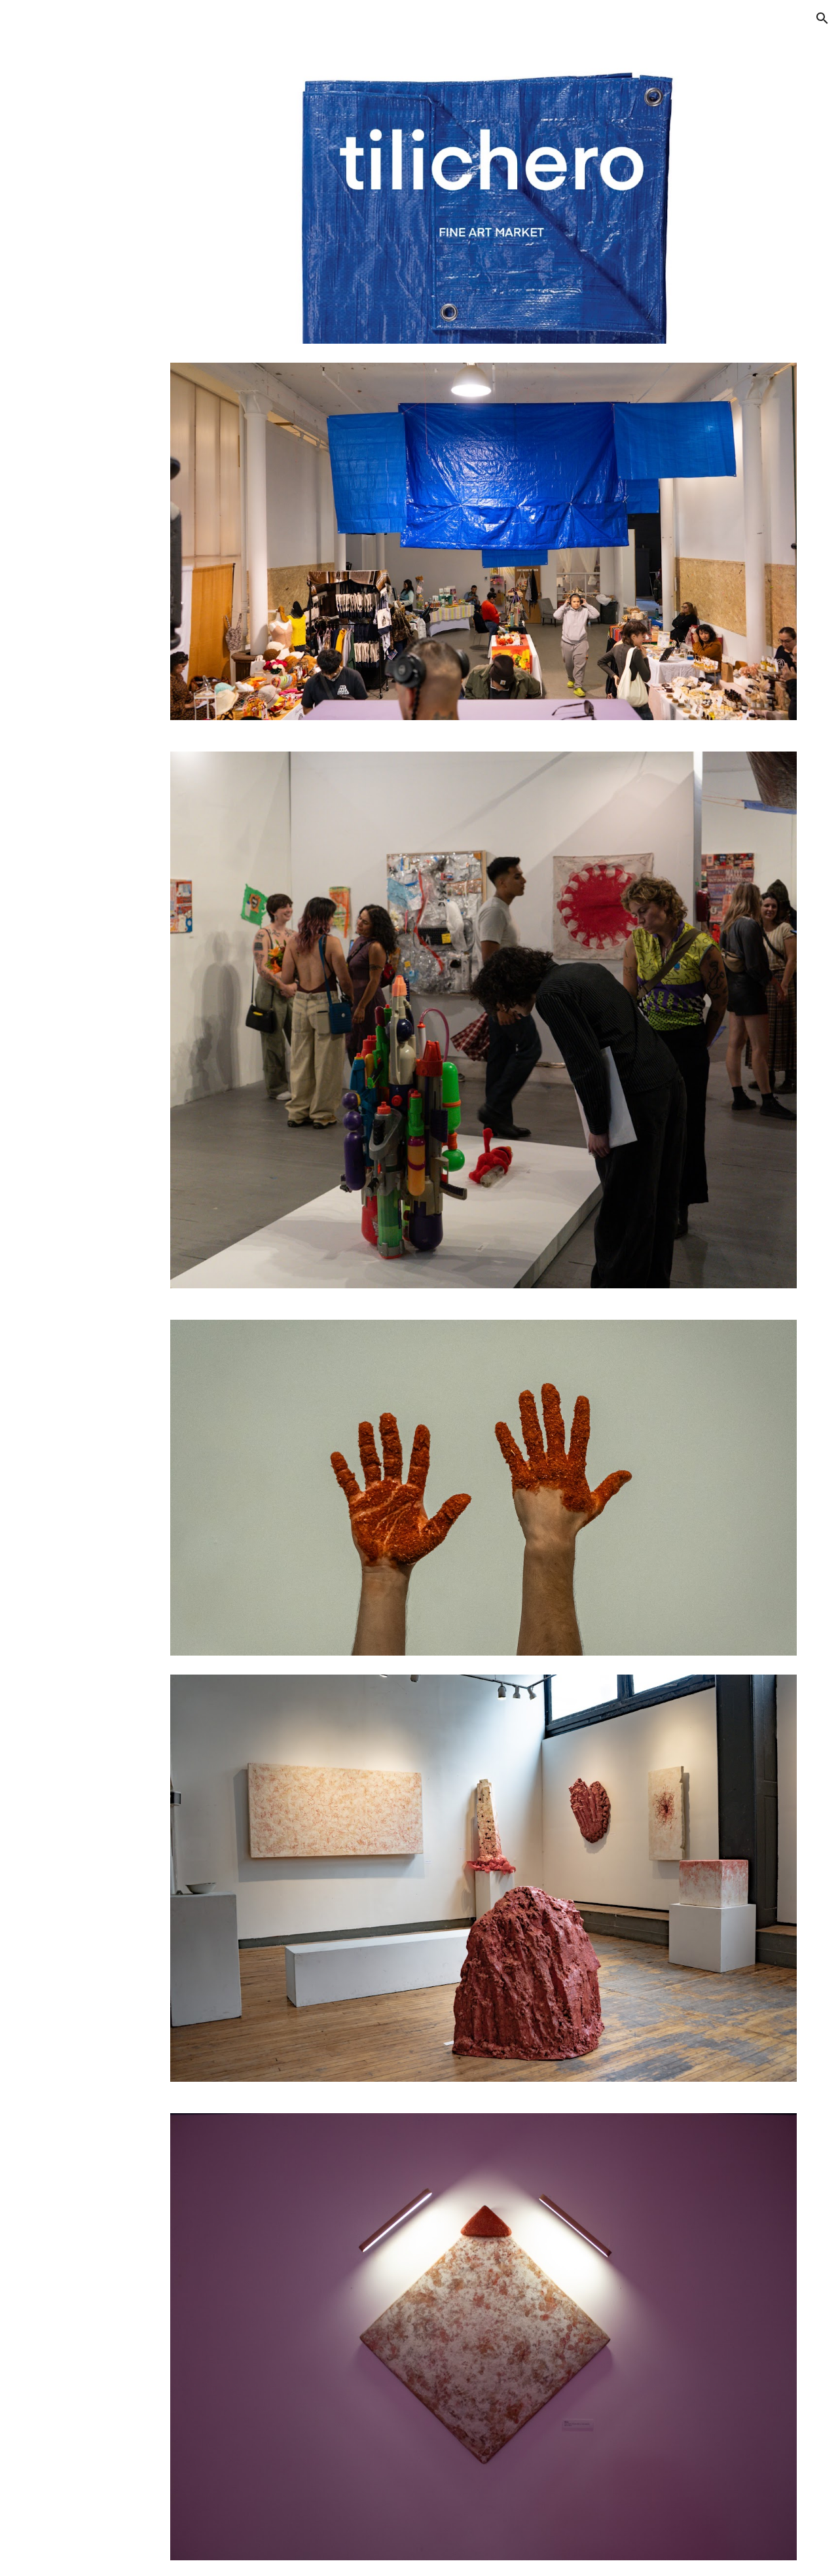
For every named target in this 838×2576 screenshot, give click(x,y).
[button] (822, 18)
